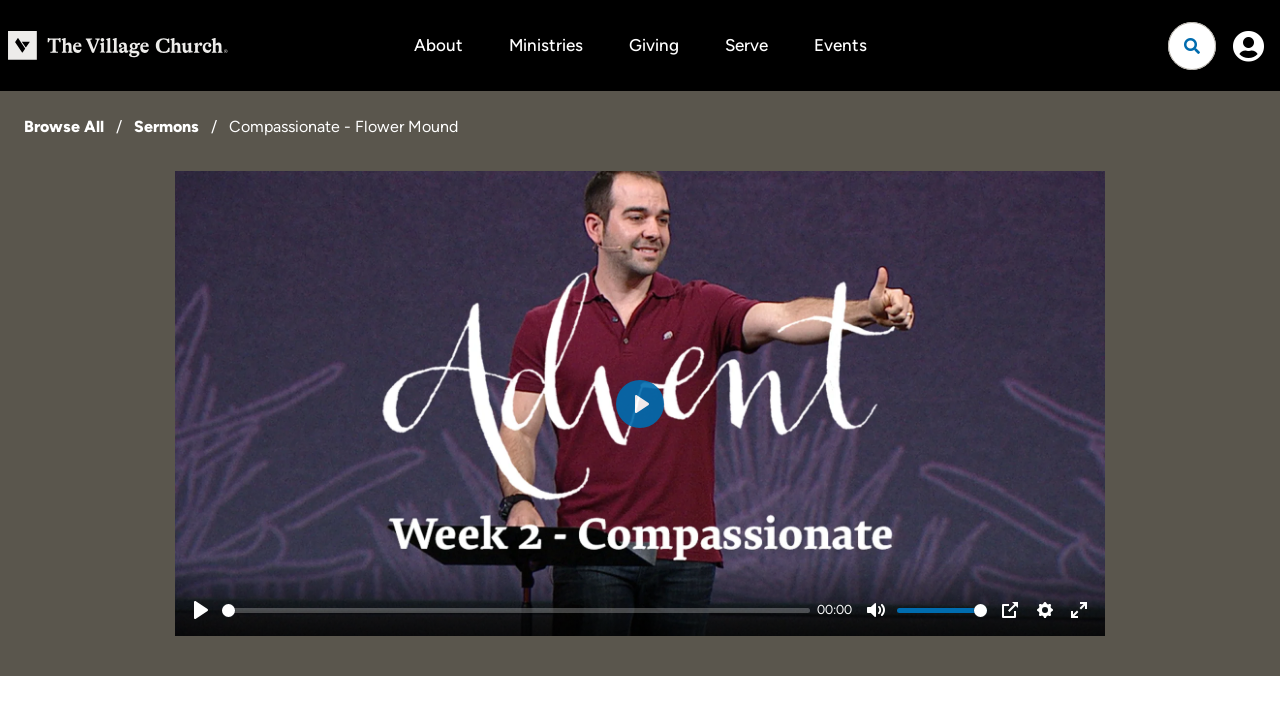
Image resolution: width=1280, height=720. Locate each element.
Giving (654, 45)
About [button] (438, 45)
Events (840, 45)
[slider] (516, 610)
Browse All (64, 126)
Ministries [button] (546, 45)
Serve (746, 45)
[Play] (201, 610)
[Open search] (1192, 46)
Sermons (166, 126)
